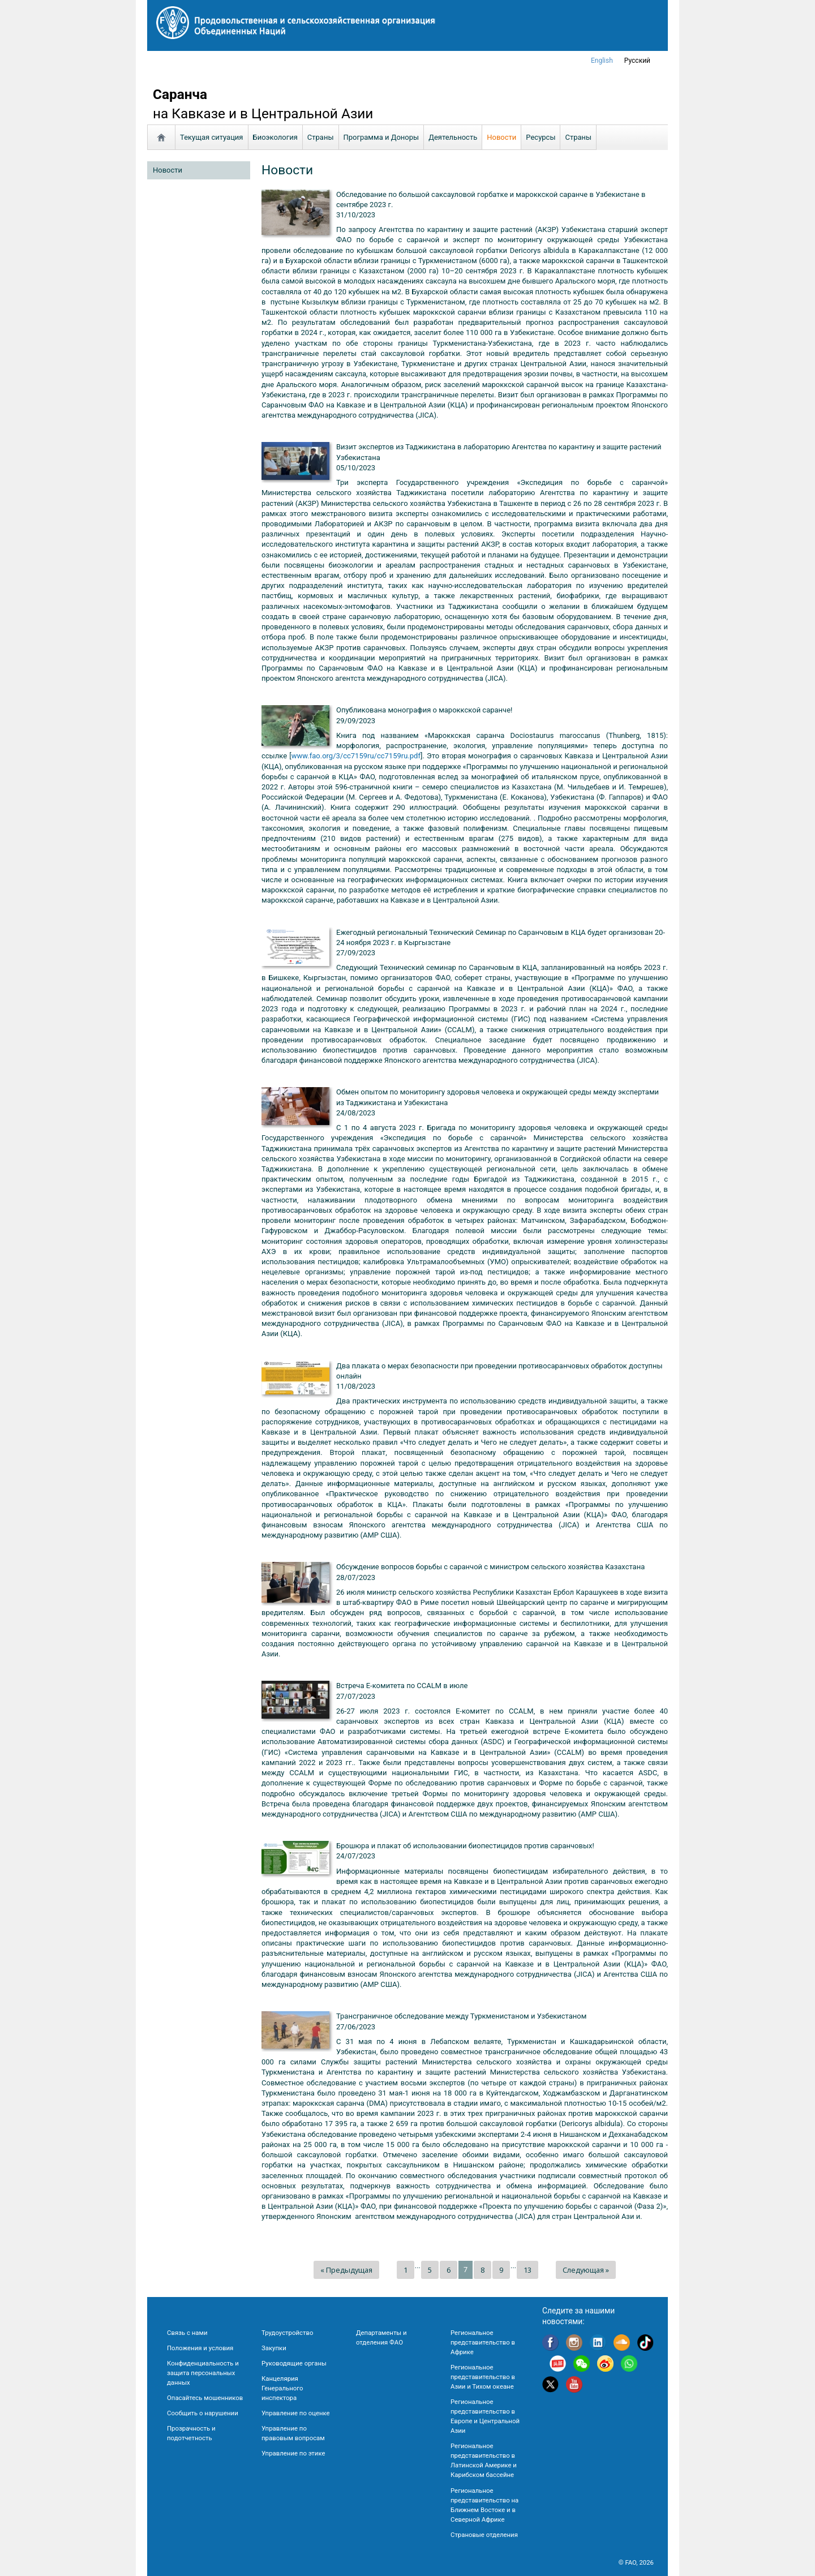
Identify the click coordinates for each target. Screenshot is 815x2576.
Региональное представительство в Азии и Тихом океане (483, 2376)
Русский (637, 61)
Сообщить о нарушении (202, 2413)
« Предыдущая (346, 2270)
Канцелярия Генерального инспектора (282, 2388)
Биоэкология (275, 137)
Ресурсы (540, 137)
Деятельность (452, 137)
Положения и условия (200, 2348)
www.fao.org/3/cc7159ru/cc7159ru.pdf (356, 756)
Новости (501, 137)
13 (527, 2270)
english (602, 61)
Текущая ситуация (211, 137)
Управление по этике (293, 2453)
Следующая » (586, 2270)
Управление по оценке (295, 2413)
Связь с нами (187, 2333)
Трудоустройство (287, 2333)
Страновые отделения (484, 2535)
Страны (320, 137)
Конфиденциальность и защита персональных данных (203, 2372)
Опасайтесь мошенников (205, 2398)
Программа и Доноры (381, 137)
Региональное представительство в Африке (483, 2342)
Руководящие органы (294, 2363)
